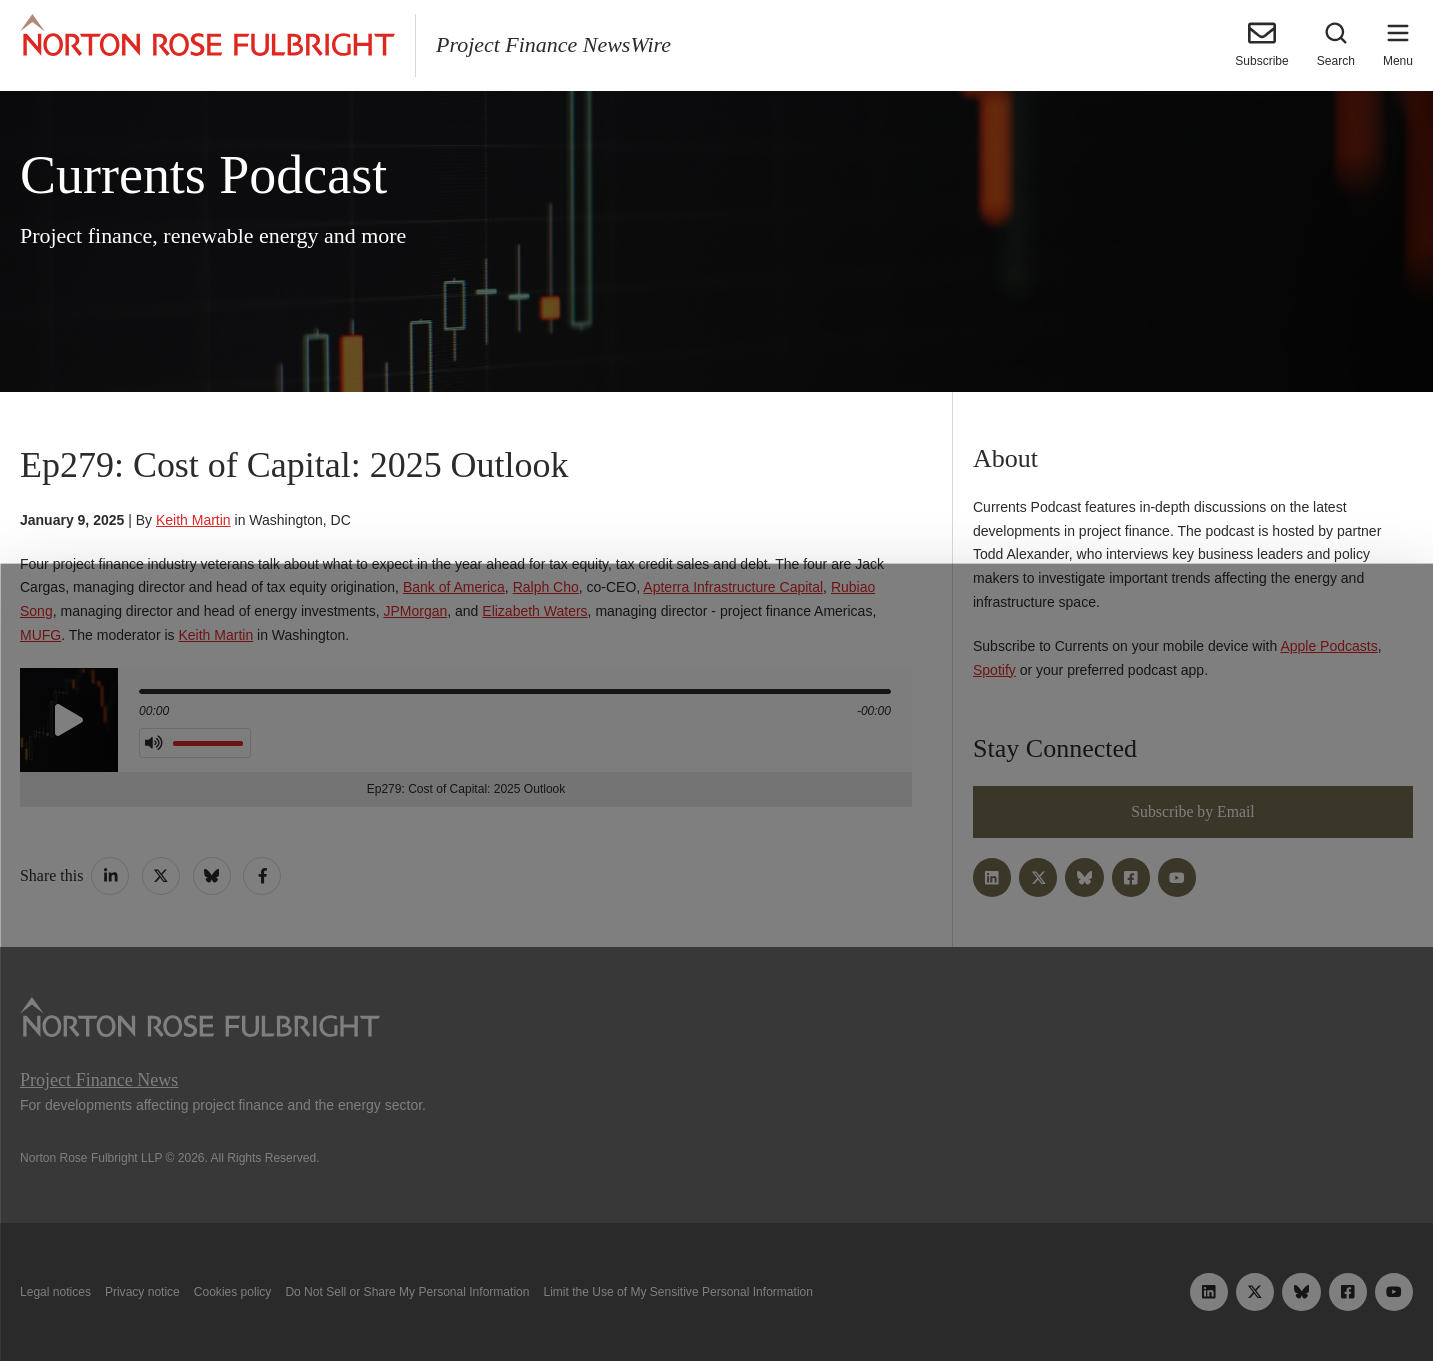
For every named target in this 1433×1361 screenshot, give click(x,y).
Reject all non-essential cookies (1002, 1299)
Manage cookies (716, 1299)
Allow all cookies (440, 1299)
